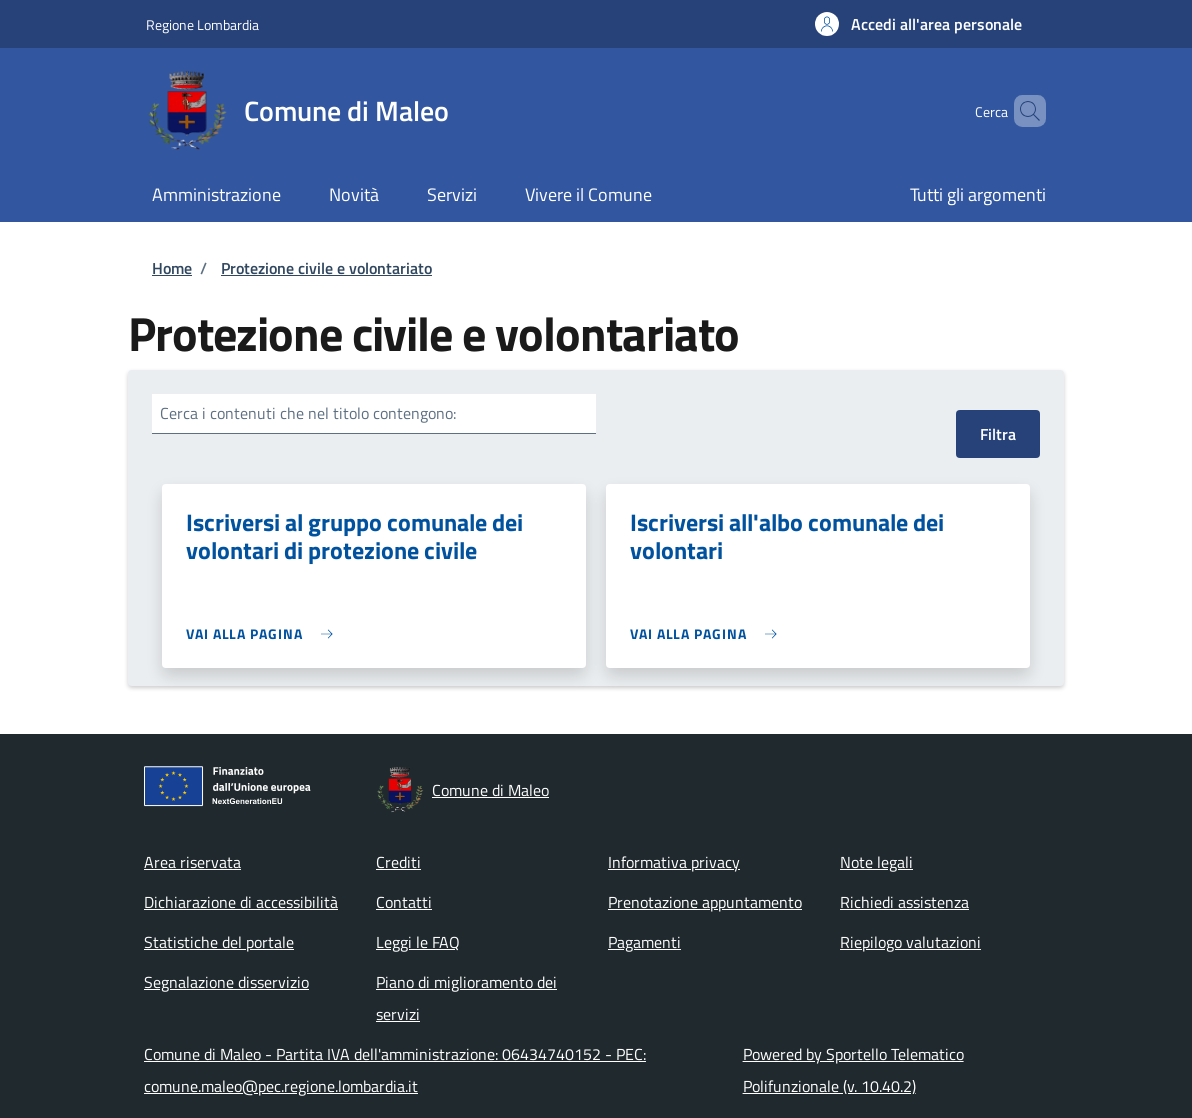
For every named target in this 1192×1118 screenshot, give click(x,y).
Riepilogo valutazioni (910, 942)
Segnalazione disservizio (226, 982)
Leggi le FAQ (418, 942)
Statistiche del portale (219, 942)
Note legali (876, 862)
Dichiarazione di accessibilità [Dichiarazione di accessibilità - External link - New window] (241, 902)
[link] (264, 633)
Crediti (398, 862)
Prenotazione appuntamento (705, 902)
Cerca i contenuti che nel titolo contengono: (308, 413)
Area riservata (192, 862)
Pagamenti (644, 942)
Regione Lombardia (202, 24)
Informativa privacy (674, 862)
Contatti (404, 902)
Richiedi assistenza (904, 902)
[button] (918, 24)
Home (172, 268)
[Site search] (1022, 111)
